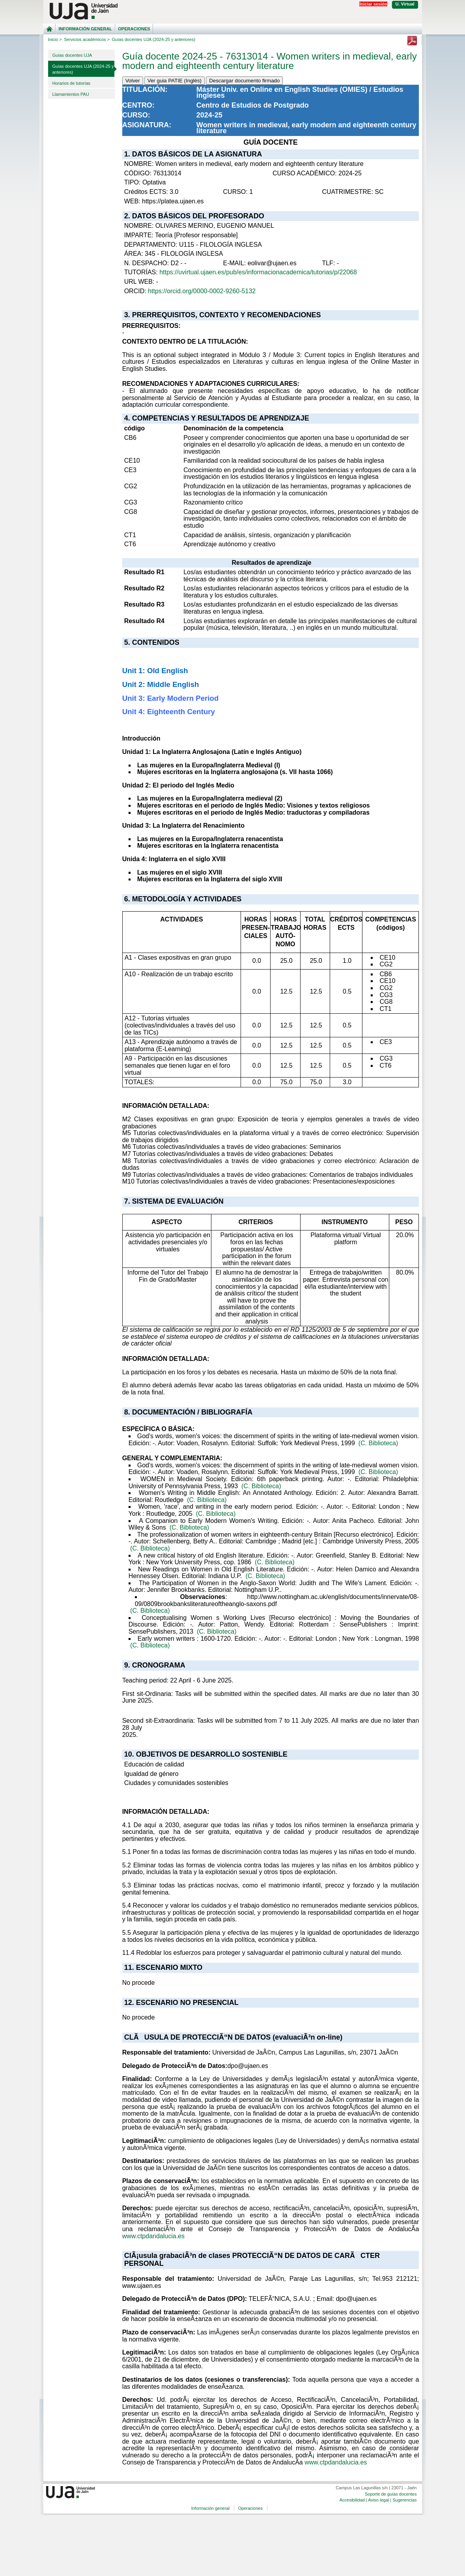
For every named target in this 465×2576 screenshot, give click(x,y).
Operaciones (134, 28)
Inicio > (55, 39)
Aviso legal (378, 2500)
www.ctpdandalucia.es (153, 2236)
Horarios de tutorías (71, 83)
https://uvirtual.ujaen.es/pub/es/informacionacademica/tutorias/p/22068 (258, 272)
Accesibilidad (352, 2500)
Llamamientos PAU (70, 94)
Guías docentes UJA (72, 55)
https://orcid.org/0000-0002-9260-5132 (202, 291)
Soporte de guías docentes (390, 2494)
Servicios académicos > (87, 39)
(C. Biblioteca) (378, 1443)
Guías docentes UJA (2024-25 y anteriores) (83, 69)
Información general (85, 28)
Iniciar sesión (373, 4)
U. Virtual (405, 4)
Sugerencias (404, 2500)
